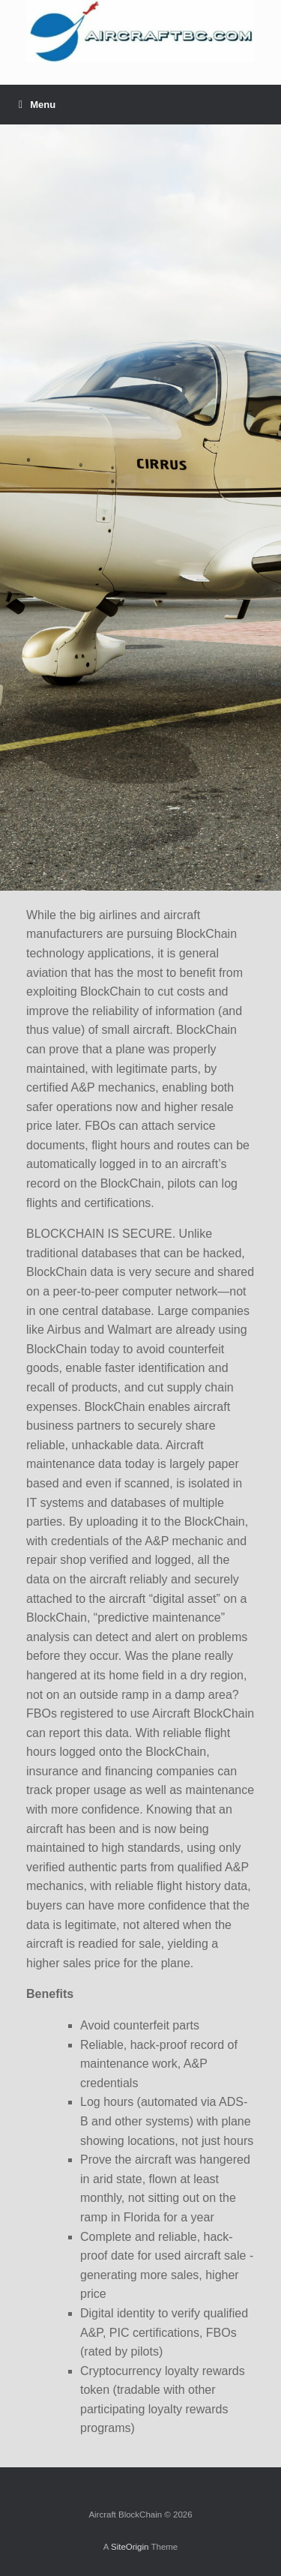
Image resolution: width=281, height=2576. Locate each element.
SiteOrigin (130, 2546)
